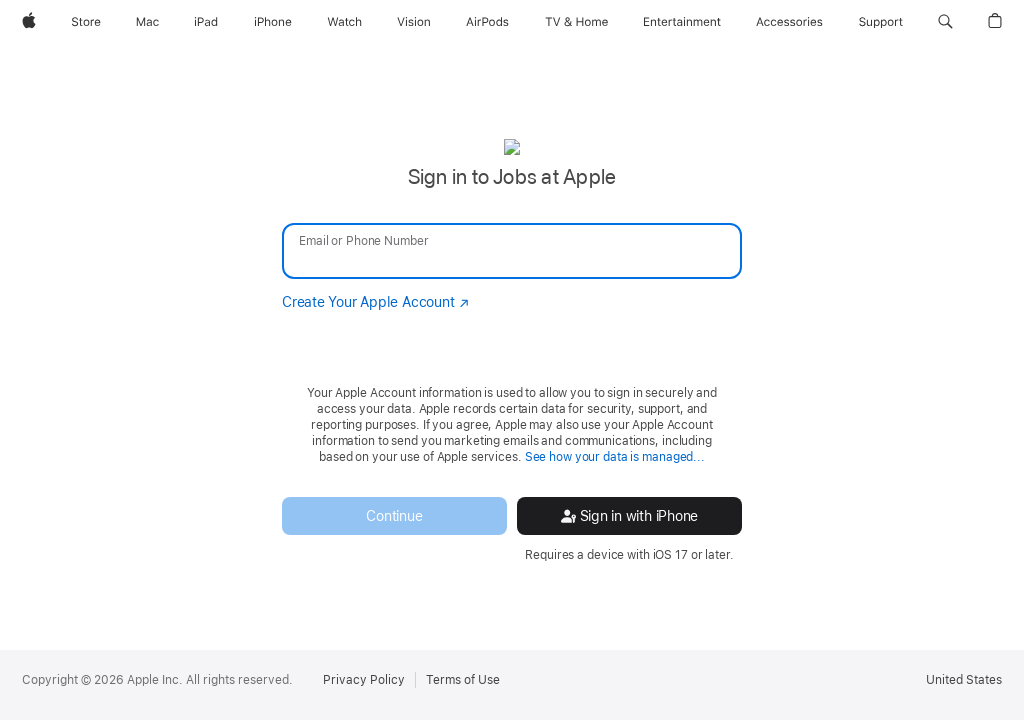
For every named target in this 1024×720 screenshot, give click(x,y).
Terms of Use (463, 680)
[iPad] (206, 22)
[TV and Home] (576, 22)
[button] (945, 22)
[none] (512, 350)
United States (964, 680)
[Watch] (344, 22)
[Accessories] (789, 22)
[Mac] (147, 22)
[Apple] (29, 22)
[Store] (86, 22)
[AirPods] (487, 22)
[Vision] (414, 22)
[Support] (881, 22)
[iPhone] (273, 22)
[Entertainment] (682, 22)
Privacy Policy (364, 680)
